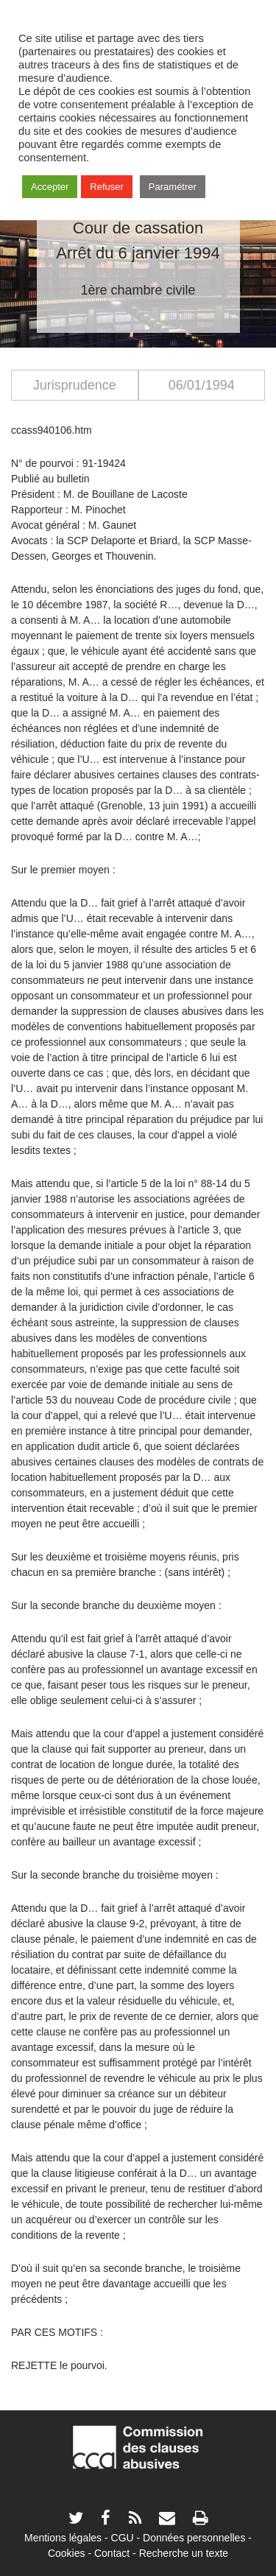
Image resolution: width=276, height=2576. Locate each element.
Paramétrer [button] (173, 186)
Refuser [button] (107, 186)
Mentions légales (63, 2538)
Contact (112, 2553)
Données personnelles (194, 2538)
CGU (122, 2538)
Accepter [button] (49, 186)
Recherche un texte (183, 2553)
